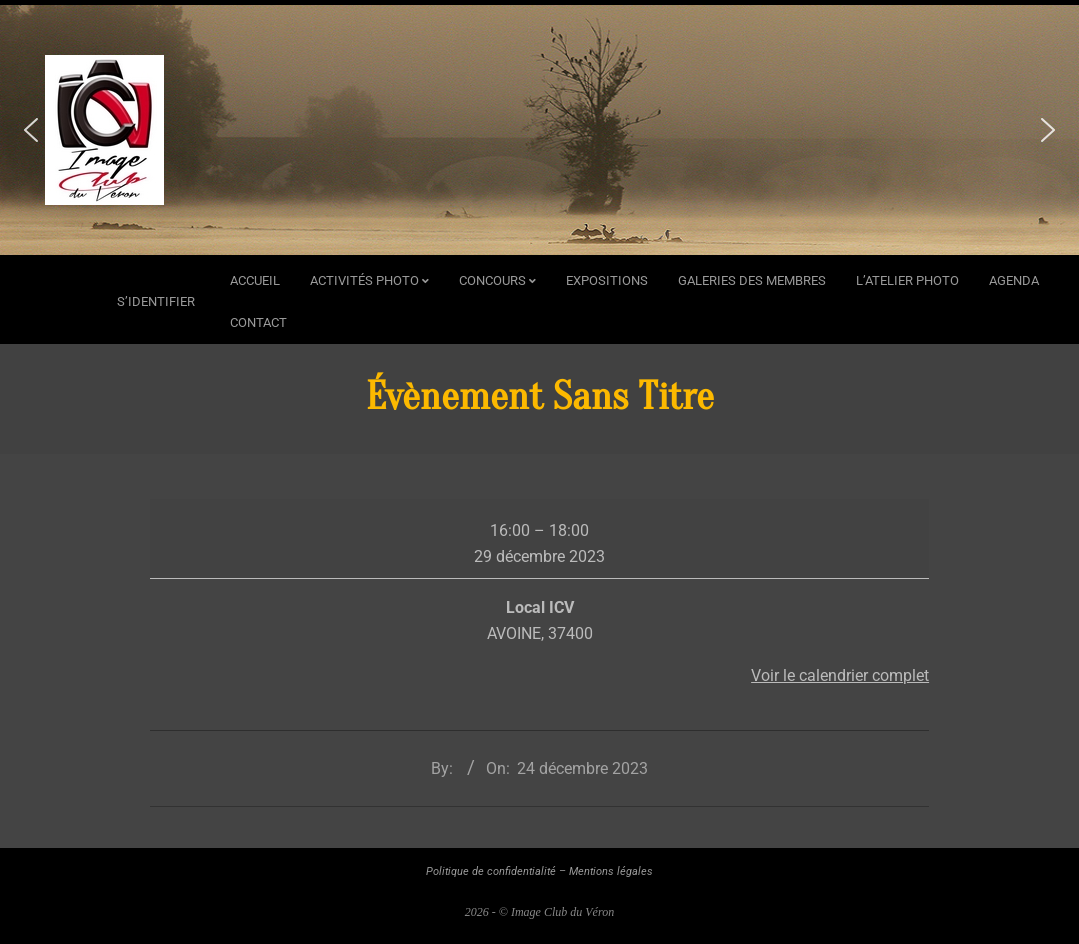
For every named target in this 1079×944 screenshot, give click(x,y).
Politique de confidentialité (491, 871)
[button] (31, 130)
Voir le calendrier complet (840, 675)
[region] (539, 130)
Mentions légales (611, 871)
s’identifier (156, 301)
